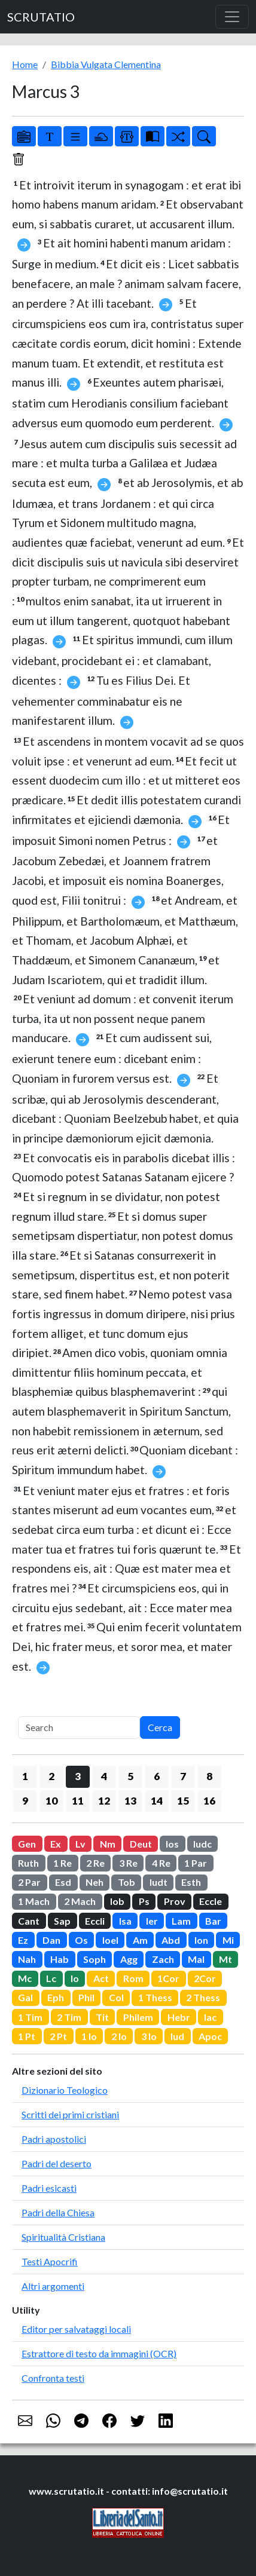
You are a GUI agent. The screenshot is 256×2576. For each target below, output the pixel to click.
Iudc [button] (202, 1843)
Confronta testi (53, 2378)
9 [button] (25, 1800)
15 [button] (183, 1800)
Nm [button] (107, 1843)
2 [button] (51, 1776)
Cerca (160, 1727)
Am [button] (140, 1940)
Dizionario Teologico (65, 2090)
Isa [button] (125, 1920)
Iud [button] (177, 2036)
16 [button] (209, 1800)
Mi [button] (228, 1940)
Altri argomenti (53, 2286)
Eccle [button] (210, 1901)
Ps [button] (144, 1901)
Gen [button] (27, 1843)
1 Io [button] (89, 2036)
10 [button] (51, 1800)
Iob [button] (117, 1901)
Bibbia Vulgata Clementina (106, 64)
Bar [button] (213, 1920)
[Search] (79, 1727)
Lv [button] (80, 1843)
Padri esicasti (49, 2188)
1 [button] (25, 1776)
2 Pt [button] (58, 2036)
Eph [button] (55, 1997)
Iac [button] (210, 2017)
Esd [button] (63, 1882)
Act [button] (101, 1978)
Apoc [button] (210, 2036)
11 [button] (78, 1800)
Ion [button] (201, 1940)
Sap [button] (62, 1920)
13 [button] (130, 1800)
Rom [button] (133, 1978)
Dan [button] (51, 1940)
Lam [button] (181, 1920)
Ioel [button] (110, 1940)
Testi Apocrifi (50, 2261)
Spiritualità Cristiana (63, 2237)
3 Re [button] (128, 1863)
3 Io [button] (149, 2036)
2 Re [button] (95, 1863)
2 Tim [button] (69, 2017)
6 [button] (157, 1776)
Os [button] (81, 1940)
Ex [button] (55, 1843)
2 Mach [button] (80, 1901)
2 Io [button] (119, 2036)
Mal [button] (196, 1959)
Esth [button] (191, 1882)
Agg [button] (129, 1959)
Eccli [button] (95, 1920)
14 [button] (157, 1800)
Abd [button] (170, 1940)
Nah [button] (27, 1959)
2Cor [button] (205, 1978)
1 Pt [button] (26, 2036)
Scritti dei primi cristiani (70, 2114)
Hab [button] (59, 1959)
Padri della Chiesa (58, 2212)
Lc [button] (51, 1978)
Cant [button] (28, 1920)
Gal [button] (25, 1997)
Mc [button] (25, 1978)
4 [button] (104, 1776)
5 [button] (130, 1776)
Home (25, 64)
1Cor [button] (168, 1978)
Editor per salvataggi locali (76, 2329)
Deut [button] (141, 1843)
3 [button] (78, 1776)
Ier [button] (152, 1920)
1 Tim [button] (30, 2017)
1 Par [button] (195, 1863)
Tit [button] (102, 2017)
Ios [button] (172, 1843)
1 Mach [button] (34, 1901)
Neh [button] (94, 1882)
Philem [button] (138, 2017)
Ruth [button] (28, 1863)
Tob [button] (126, 1882)
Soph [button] (94, 1959)
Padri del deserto (57, 2163)
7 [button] (183, 1776)
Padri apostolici (54, 2139)
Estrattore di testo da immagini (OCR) (99, 2353)
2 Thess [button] (203, 1997)
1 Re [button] (62, 1863)
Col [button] (116, 1997)
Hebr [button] (178, 2017)
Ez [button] (23, 1940)
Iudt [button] (158, 1882)
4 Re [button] (161, 1863)
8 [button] (209, 1776)
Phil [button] (86, 1997)
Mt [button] (225, 1959)
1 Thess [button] (155, 1997)
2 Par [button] (29, 1882)
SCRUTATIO (41, 17)
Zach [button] (163, 1959)
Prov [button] (174, 1901)
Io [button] (75, 1978)
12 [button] (104, 1800)
